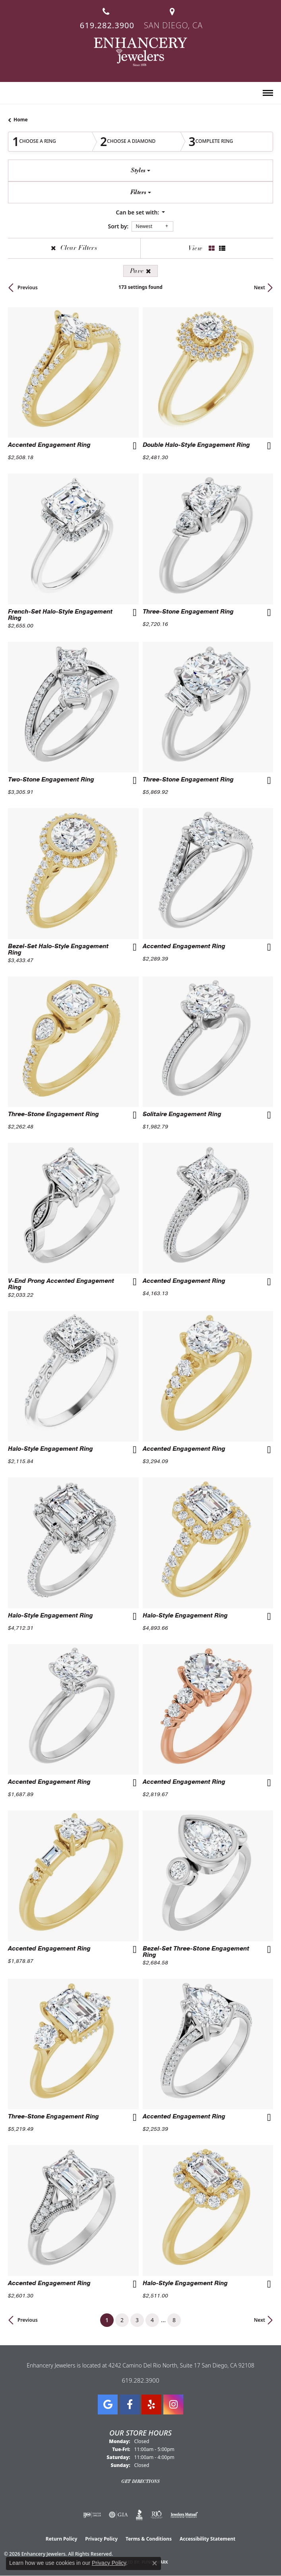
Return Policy (62, 2538)
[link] (106, 15)
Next (259, 287)
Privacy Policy (101, 2538)
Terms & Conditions (149, 2538)
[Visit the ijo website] (92, 2515)
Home (21, 119)
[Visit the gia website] (118, 2515)
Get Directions (140, 2481)
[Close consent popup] (154, 2563)
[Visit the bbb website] (139, 2515)
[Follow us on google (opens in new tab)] (108, 2404)
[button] (11, 93)
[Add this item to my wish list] (134, 446)
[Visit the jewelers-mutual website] (184, 2515)
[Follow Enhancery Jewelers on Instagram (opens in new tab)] (173, 2404)
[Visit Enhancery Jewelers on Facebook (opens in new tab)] (130, 2404)
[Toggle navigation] (268, 93)
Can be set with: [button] (138, 212)
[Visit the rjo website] (157, 2515)
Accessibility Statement (207, 2538)
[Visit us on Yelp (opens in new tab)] (151, 2404)
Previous (27, 287)
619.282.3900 (140, 2380)
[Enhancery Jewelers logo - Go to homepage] (140, 51)
